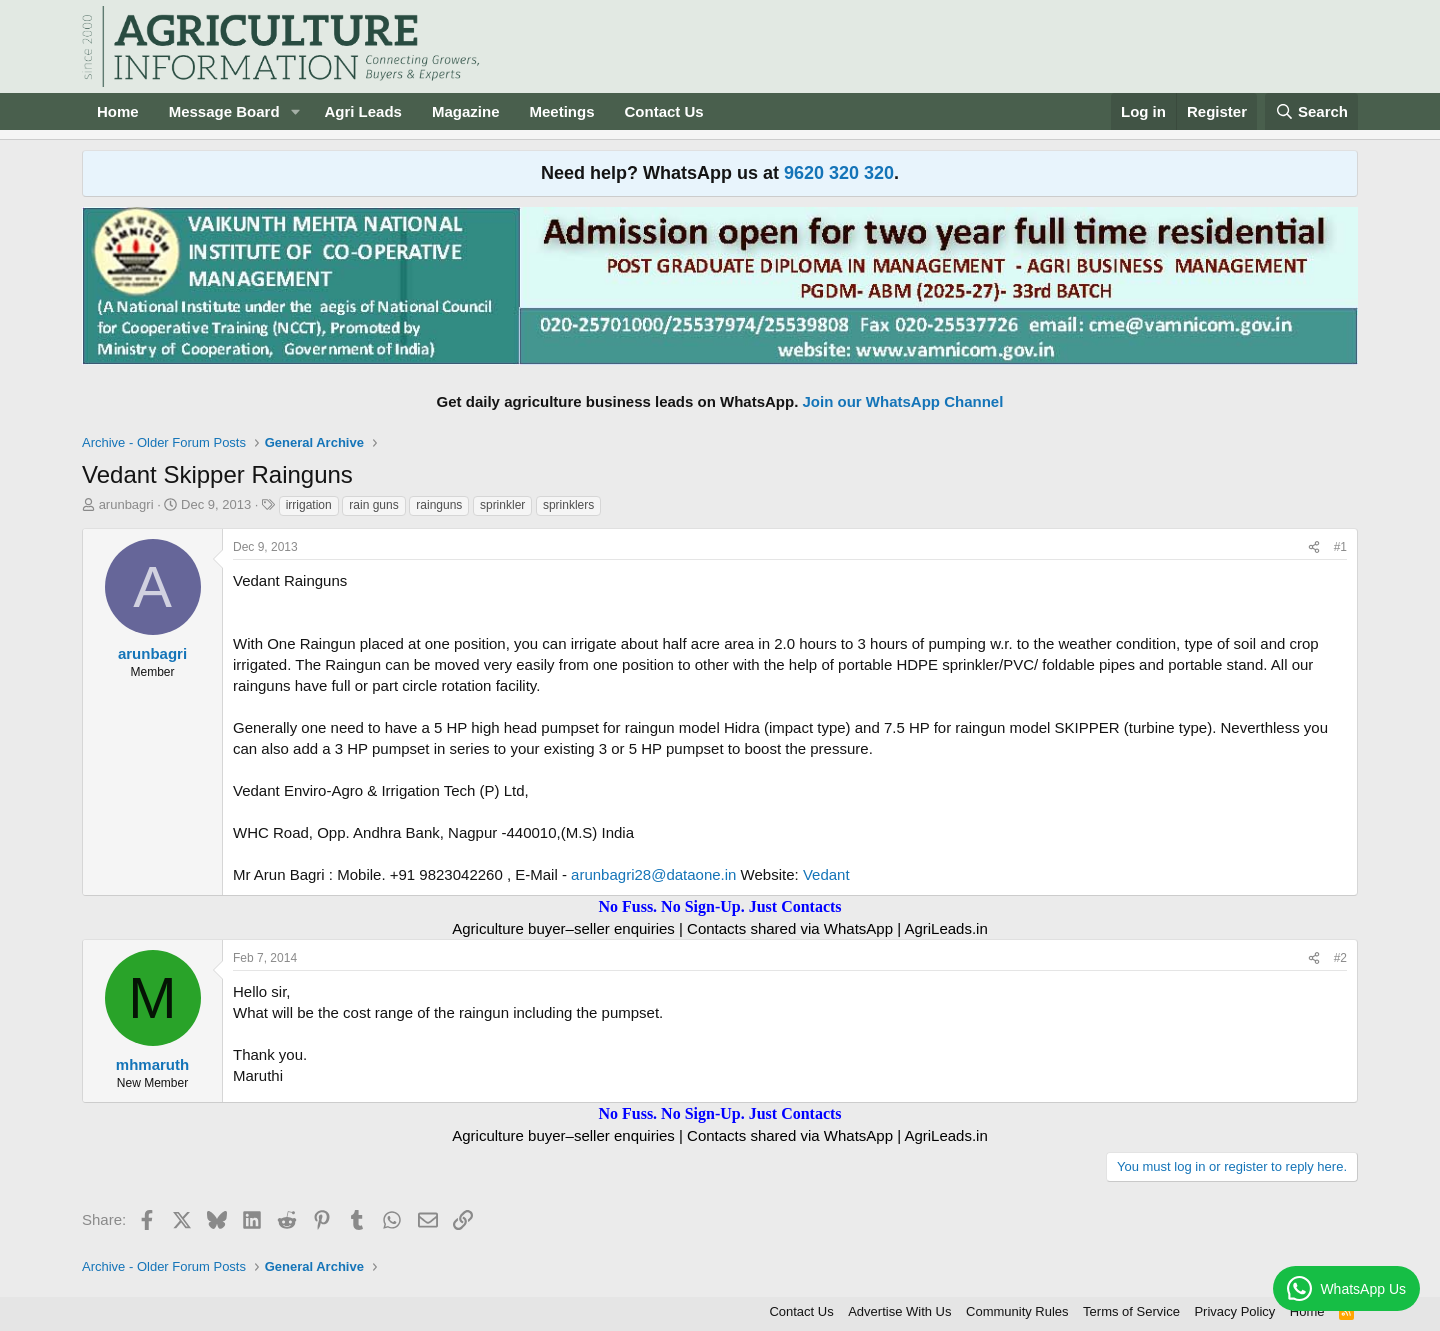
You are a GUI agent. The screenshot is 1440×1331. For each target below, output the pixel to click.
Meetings (561, 111)
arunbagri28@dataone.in (653, 874)
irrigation (309, 505)
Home (118, 111)
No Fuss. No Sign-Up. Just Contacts (719, 906)
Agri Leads (363, 111)
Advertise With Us (899, 1311)
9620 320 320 (839, 173)
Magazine (466, 111)
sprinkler (502, 505)
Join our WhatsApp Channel (903, 401)
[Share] (1314, 547)
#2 (1340, 958)
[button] (295, 111)
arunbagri (126, 504)
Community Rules (1017, 1311)
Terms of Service (1131, 1311)
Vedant (826, 874)
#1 (1340, 547)
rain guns (373, 505)
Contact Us (664, 111)
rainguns (439, 505)
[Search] (1312, 111)
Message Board (224, 111)
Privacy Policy (1234, 1311)
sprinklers (568, 505)
